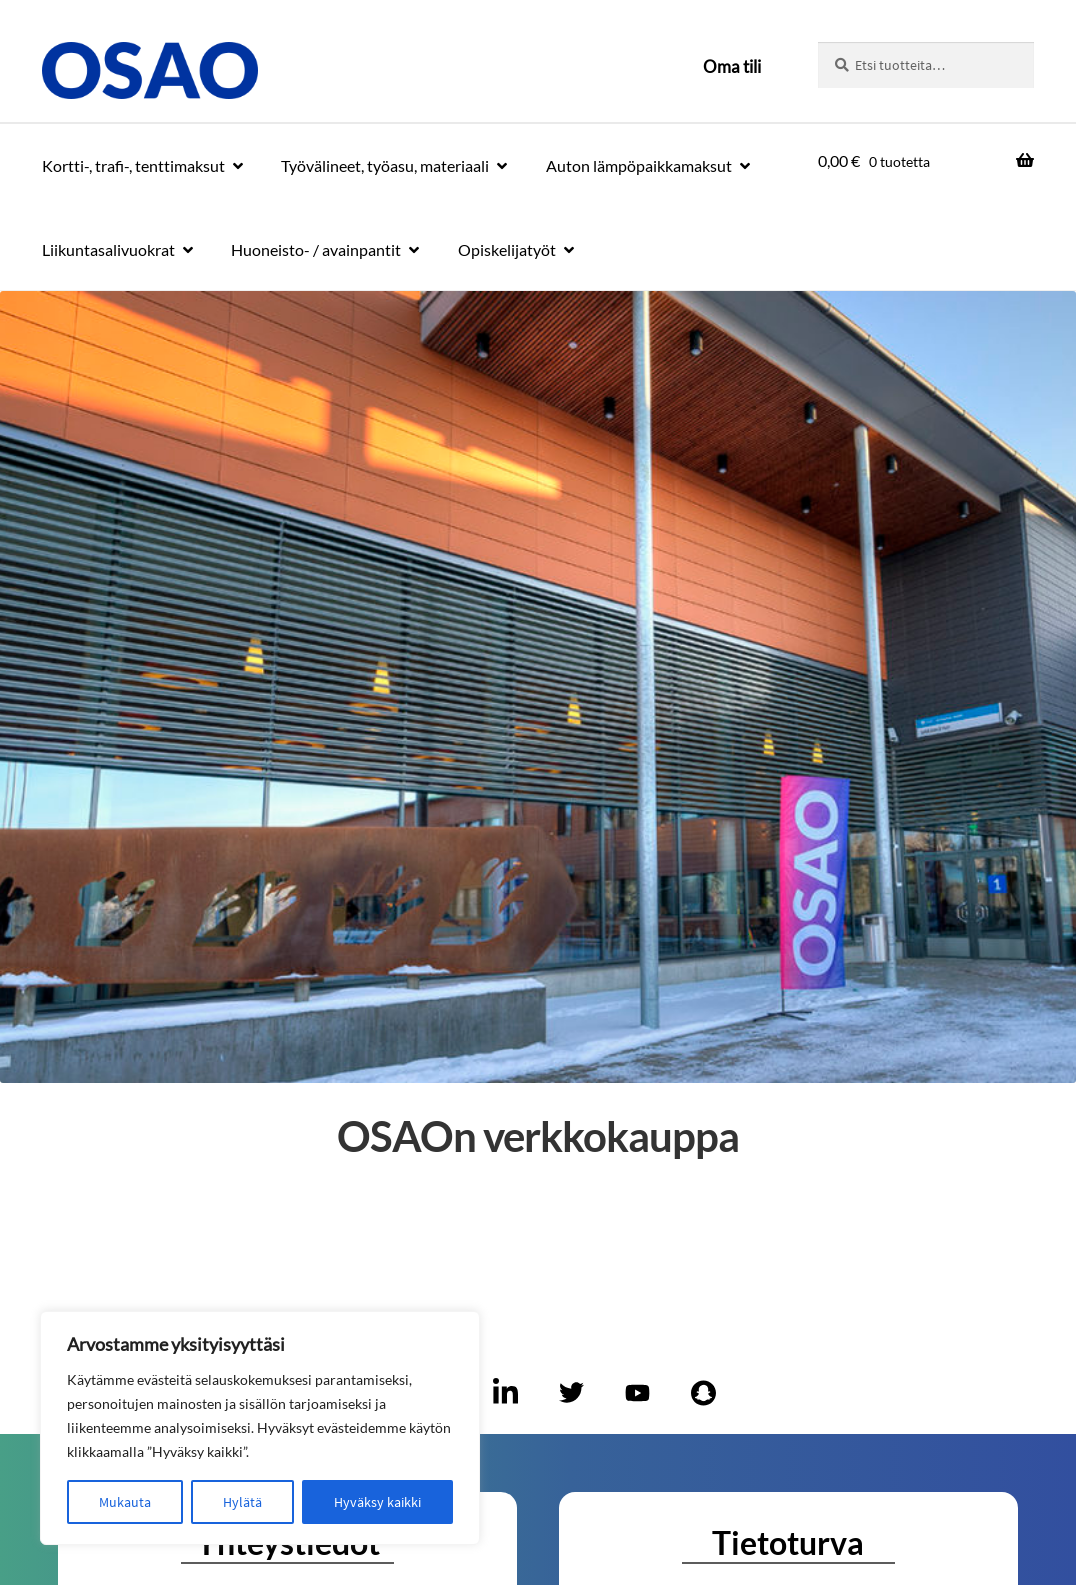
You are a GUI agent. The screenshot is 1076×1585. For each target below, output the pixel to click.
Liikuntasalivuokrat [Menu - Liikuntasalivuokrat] (108, 249)
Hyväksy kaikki (377, 1502)
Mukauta (125, 1502)
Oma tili (732, 66)
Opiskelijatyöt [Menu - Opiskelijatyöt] (507, 249)
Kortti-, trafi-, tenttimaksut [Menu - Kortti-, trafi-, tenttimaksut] (133, 165)
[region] (260, 1428)
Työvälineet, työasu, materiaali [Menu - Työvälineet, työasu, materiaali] (385, 165)
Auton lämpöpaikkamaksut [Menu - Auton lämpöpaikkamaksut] (639, 165)
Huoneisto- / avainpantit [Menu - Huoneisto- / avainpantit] (316, 249)
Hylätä (242, 1502)
